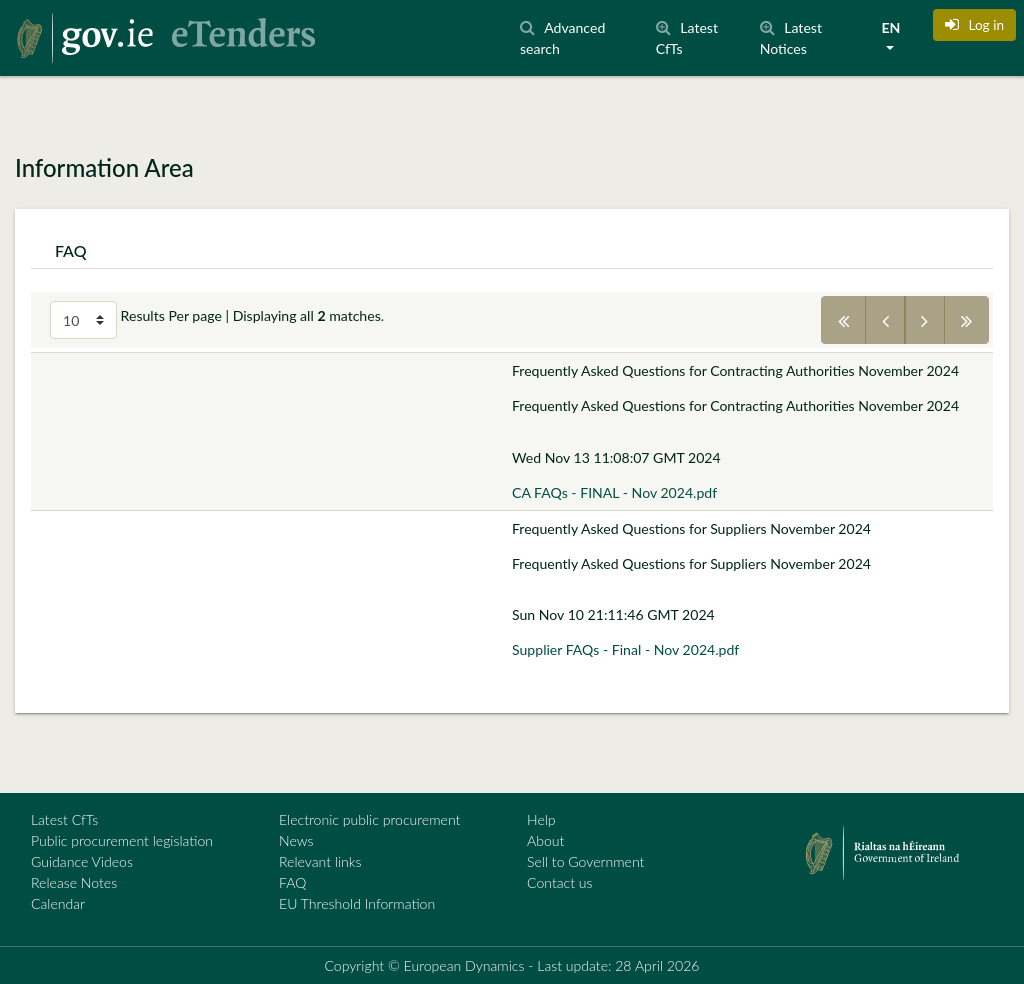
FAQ (292, 882)
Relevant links (320, 861)
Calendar (58, 903)
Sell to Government (585, 861)
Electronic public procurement (369, 819)
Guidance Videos (82, 861)
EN (890, 27)
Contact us (560, 882)
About (545, 840)
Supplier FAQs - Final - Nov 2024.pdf (625, 649)
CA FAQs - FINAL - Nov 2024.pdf (614, 492)
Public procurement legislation (122, 840)
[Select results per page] (83, 320)
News (296, 840)
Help (541, 819)
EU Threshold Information (357, 903)
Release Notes (74, 882)
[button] (974, 25)
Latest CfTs (64, 819)
